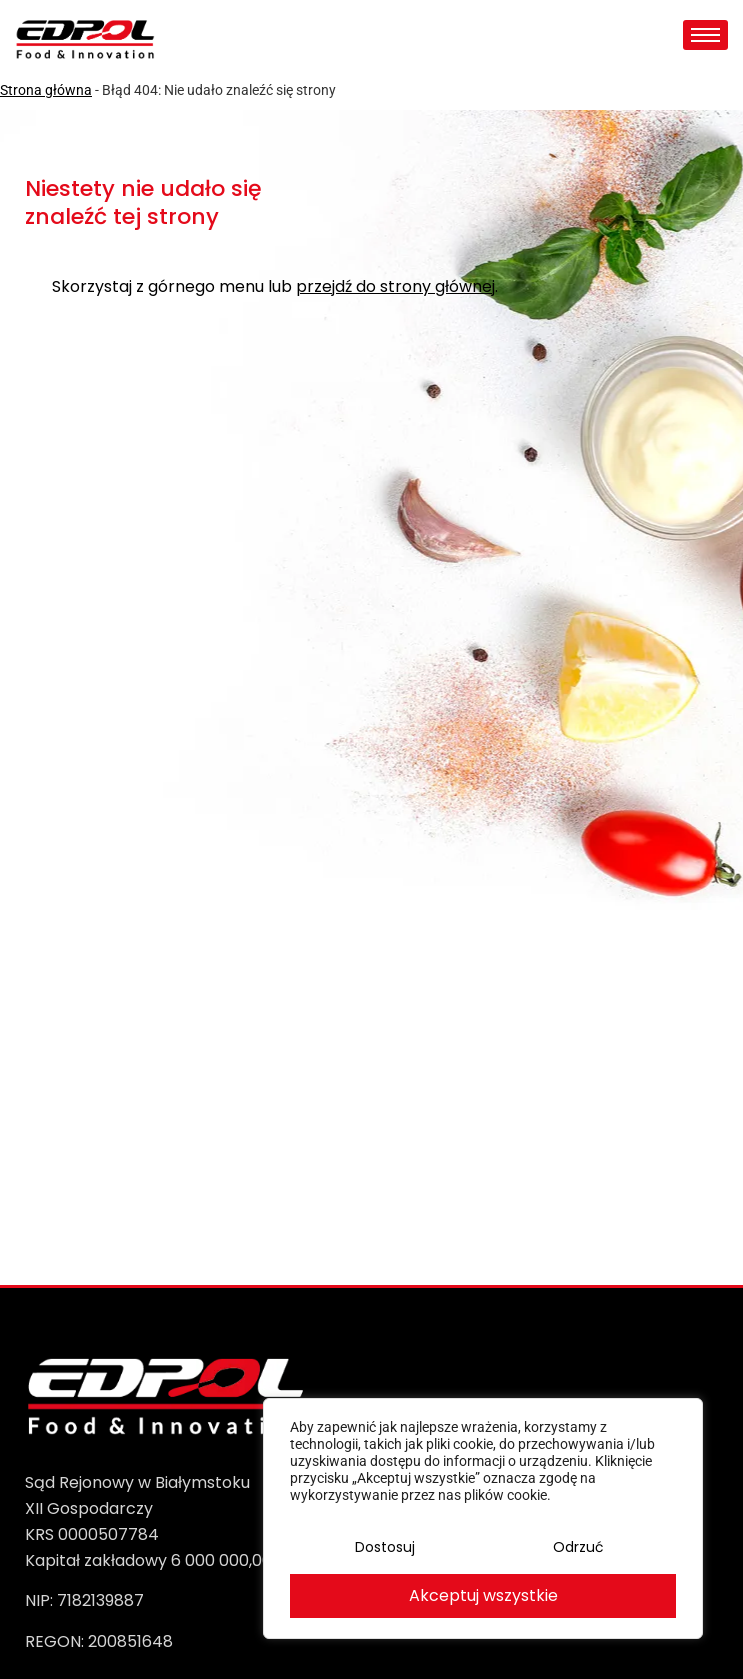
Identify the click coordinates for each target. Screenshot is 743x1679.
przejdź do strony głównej (395, 287)
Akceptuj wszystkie (483, 1595)
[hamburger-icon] (705, 35)
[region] (483, 1520)
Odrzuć (577, 1549)
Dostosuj (385, 1549)
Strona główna (46, 90)
